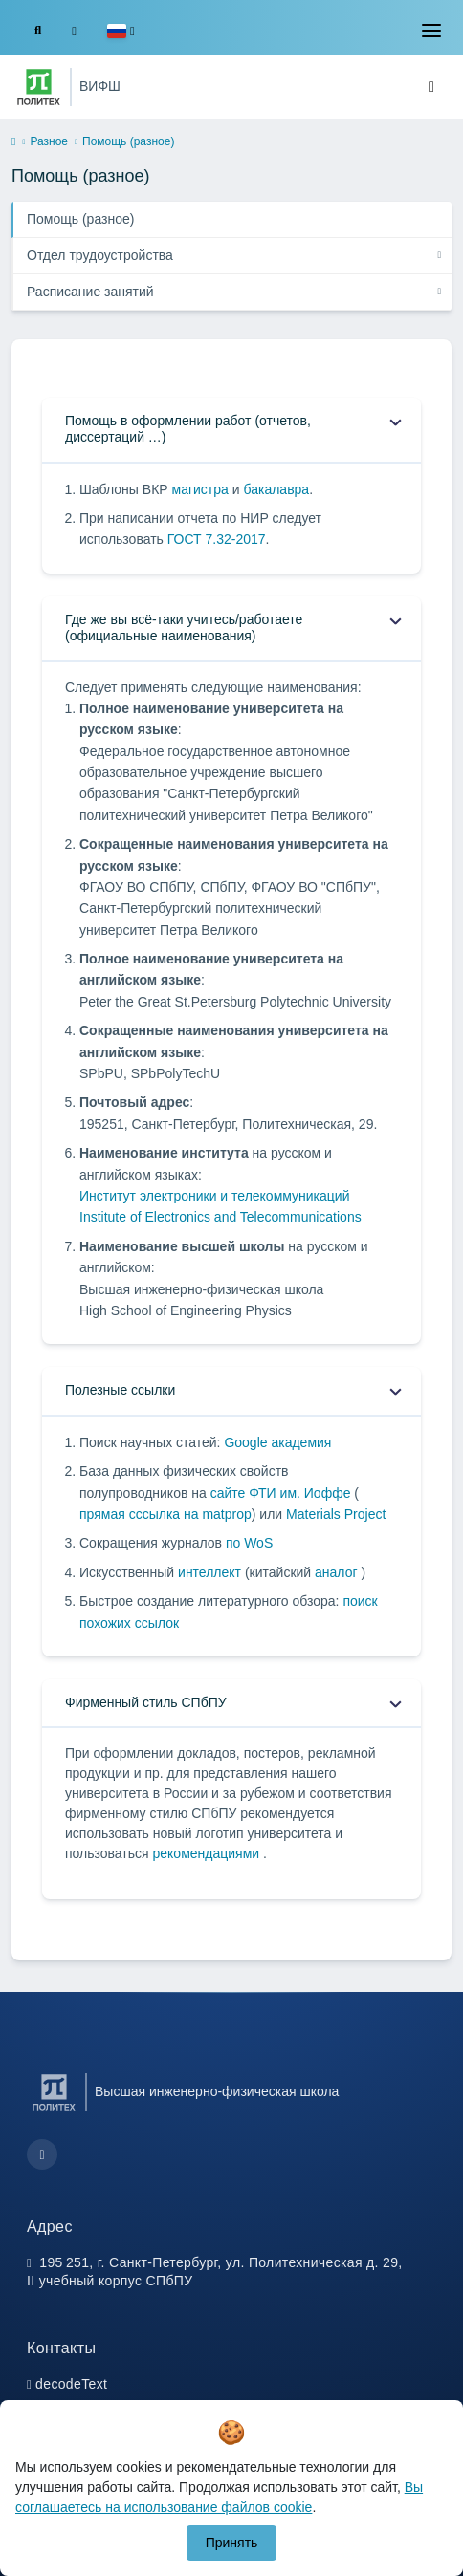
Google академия (277, 1442)
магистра (200, 489)
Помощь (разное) (80, 219)
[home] (13, 142)
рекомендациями (208, 1853)
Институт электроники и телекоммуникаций (214, 1195)
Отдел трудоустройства (100, 255)
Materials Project (336, 1514)
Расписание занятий (90, 291)
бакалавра (276, 489)
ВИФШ (100, 86)
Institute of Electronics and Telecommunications (220, 1216)
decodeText (71, 2384)
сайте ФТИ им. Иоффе (282, 1493)
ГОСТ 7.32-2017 (216, 539)
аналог (338, 1572)
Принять (232, 2542)
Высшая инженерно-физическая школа (217, 2091)
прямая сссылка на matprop (165, 1514)
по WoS (249, 1542)
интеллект (211, 1572)
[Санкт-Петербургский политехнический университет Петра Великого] (38, 87)
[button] (121, 31)
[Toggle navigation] (431, 31)
